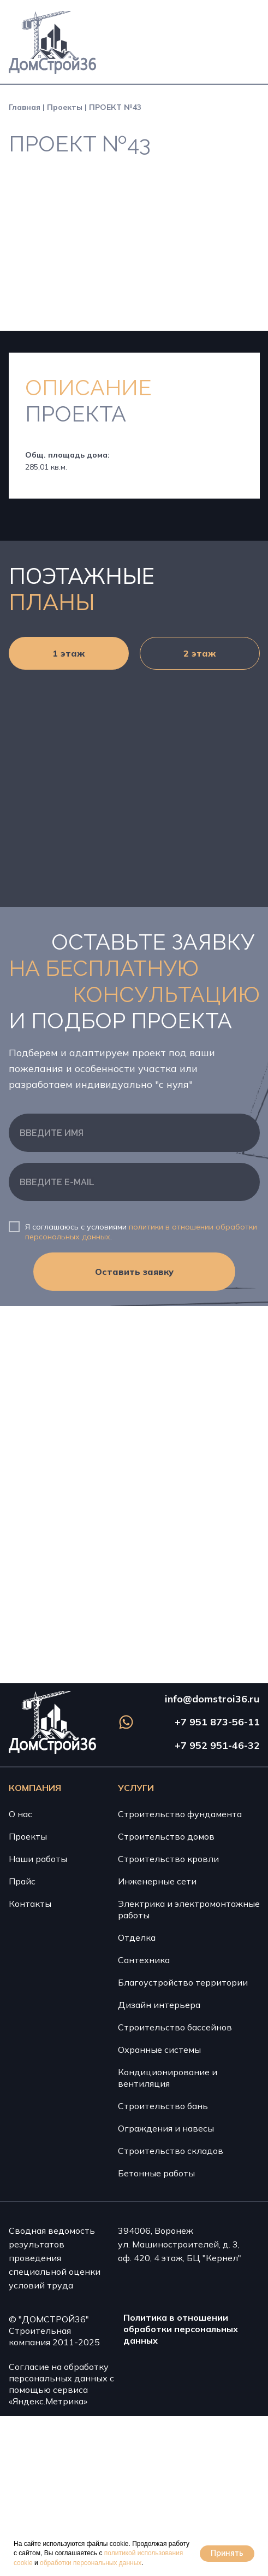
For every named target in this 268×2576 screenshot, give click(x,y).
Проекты (64, 107)
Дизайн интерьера (159, 2004)
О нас (20, 1813)
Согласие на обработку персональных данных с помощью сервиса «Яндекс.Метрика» (61, 2384)
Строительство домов (166, 1836)
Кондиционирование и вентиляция (167, 2077)
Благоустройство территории (183, 1982)
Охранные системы (159, 2049)
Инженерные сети (157, 1881)
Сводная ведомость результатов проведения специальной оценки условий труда (54, 2258)
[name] (134, 1133)
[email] (134, 1182)
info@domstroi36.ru (212, 1699)
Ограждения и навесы (166, 2128)
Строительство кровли (168, 1858)
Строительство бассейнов (175, 2027)
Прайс (22, 1881)
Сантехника (144, 1959)
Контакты (30, 1903)
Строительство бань (163, 2105)
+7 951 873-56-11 (217, 1722)
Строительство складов (170, 2150)
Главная (24, 107)
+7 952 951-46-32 (217, 1745)
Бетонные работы (156, 2173)
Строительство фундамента (180, 1813)
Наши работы (38, 1858)
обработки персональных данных (90, 2563)
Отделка (137, 1937)
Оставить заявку (134, 1271)
